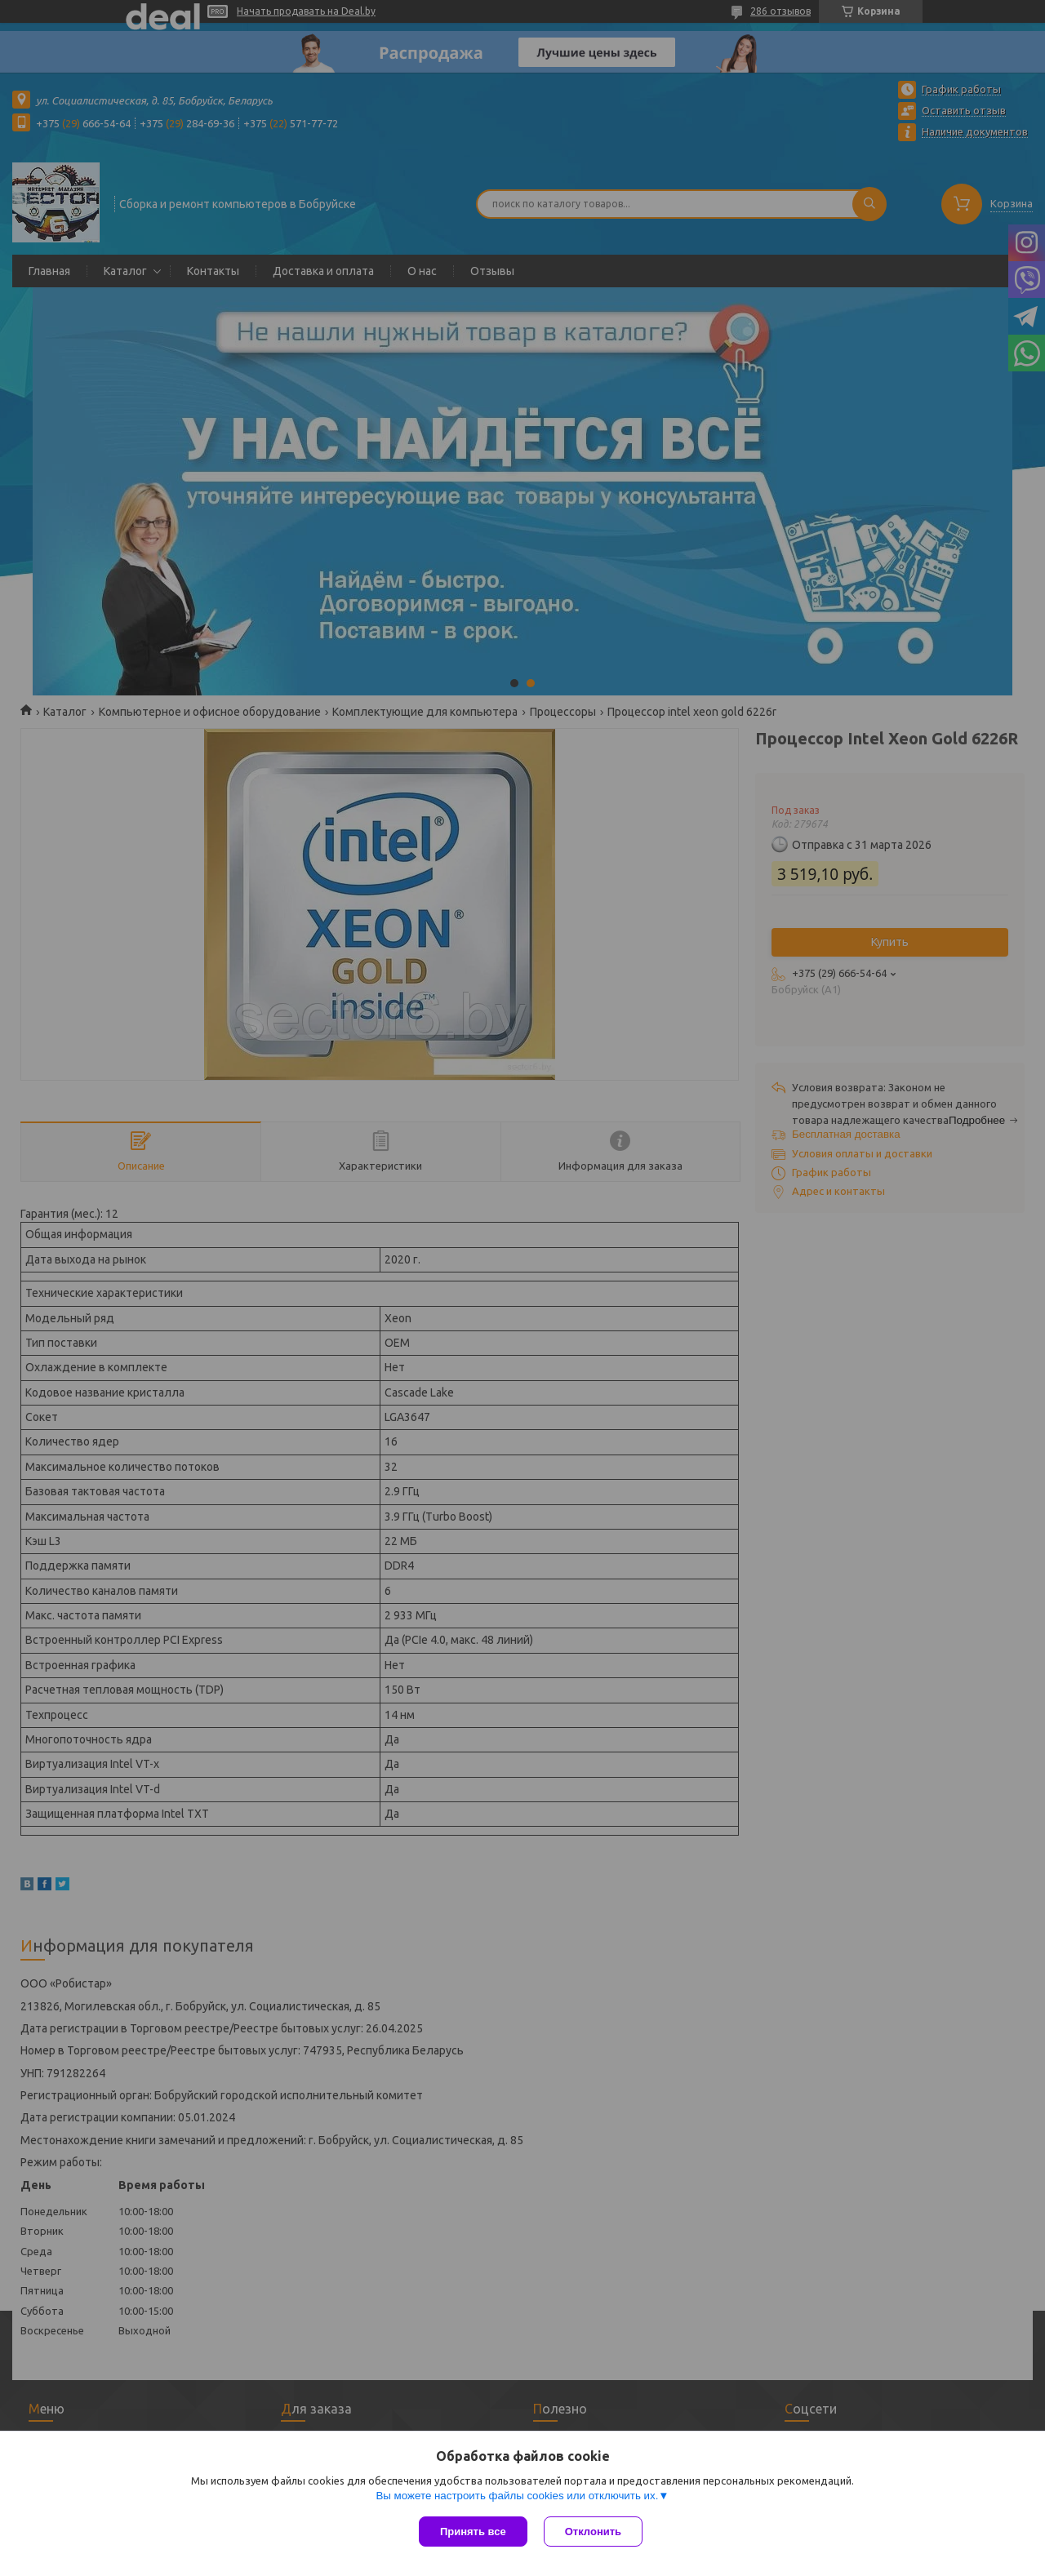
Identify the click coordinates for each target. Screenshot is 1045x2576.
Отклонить (593, 2531)
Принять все (473, 2531)
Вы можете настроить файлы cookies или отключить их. (517, 2495)
